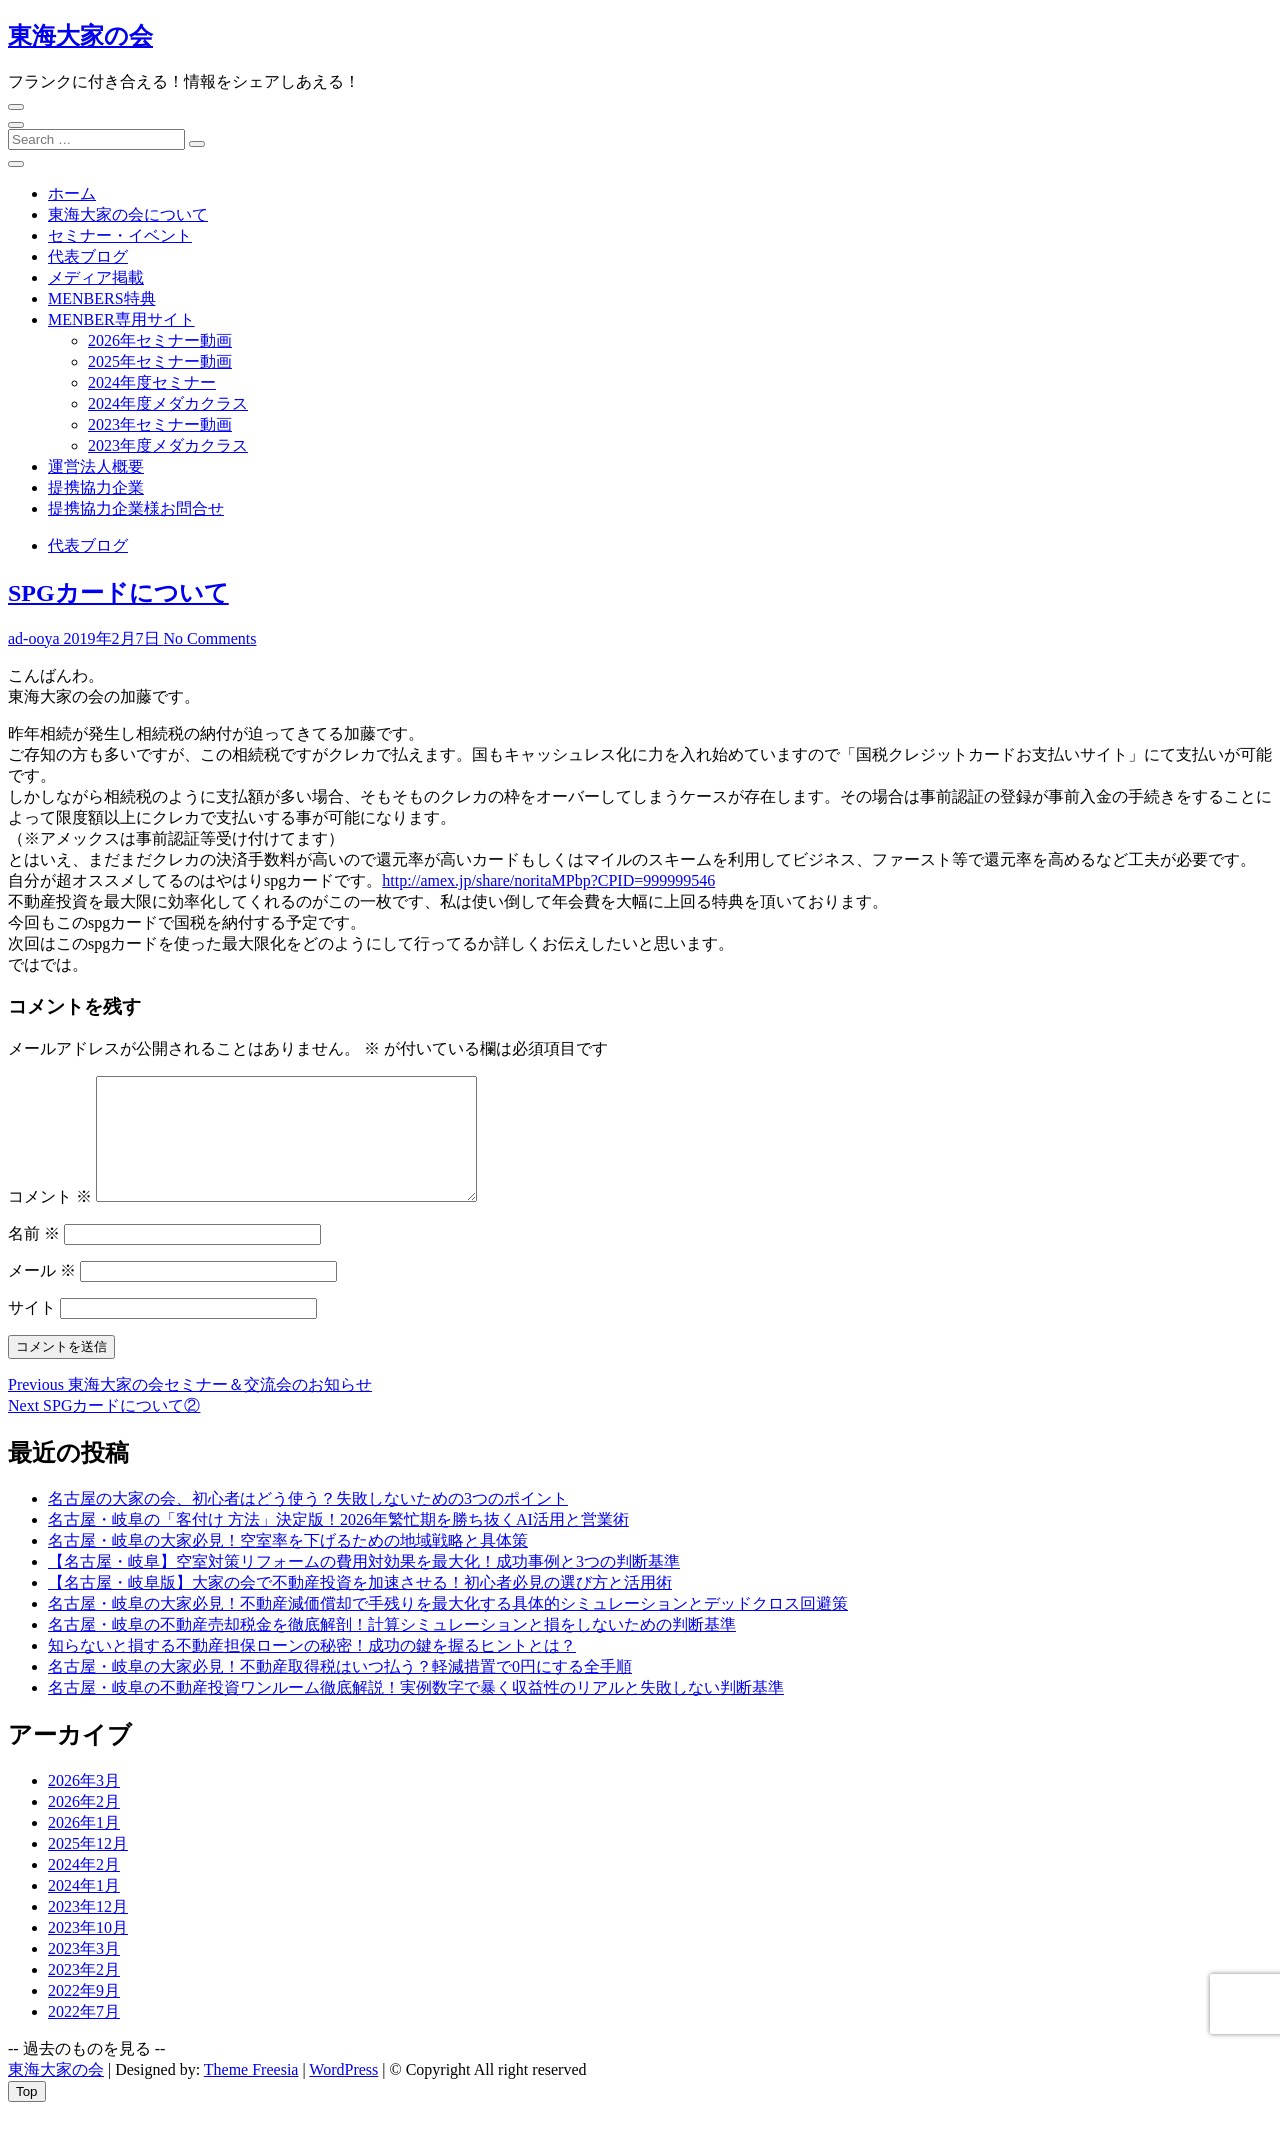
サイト (32, 1331)
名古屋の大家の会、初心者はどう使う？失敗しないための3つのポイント (308, 1522)
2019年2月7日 (112, 638)
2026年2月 (84, 1825)
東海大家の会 (80, 36)
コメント (50, 1220)
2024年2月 (84, 1888)
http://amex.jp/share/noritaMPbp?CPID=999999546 (548, 880)
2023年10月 (88, 1951)
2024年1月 (84, 1909)
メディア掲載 (96, 277)
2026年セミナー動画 (160, 340)
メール (42, 1294)
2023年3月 (84, 1972)
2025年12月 (88, 1867)
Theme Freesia (251, 2093)
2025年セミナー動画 (160, 361)
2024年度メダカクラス (168, 403)
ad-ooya (34, 638)
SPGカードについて (118, 593)
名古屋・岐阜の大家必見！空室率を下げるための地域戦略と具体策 (288, 1564)
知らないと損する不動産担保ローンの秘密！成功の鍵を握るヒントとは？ (312, 1669)
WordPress (343, 2093)
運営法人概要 (96, 466)
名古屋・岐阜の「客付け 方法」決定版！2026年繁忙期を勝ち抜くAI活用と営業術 (338, 1543)
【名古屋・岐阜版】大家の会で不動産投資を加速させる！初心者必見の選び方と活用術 (360, 1606)
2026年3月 (84, 1804)
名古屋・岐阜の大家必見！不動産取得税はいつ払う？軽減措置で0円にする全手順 (340, 1690)
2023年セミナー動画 (160, 424)
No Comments (210, 638)
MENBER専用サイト (121, 319)
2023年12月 (88, 1930)
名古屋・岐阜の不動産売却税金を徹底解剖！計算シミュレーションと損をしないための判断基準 (392, 1648)
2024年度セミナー (152, 382)
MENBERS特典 (102, 298)
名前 (34, 1257)
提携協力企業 (96, 487)
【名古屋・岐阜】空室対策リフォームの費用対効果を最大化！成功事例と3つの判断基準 (364, 1585)
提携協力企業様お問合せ (136, 508)
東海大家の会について (128, 214)
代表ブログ (88, 256)
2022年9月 (84, 2014)
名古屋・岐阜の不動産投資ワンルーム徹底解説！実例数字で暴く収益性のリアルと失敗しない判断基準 (416, 1711)
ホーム (72, 193)
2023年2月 (84, 1993)
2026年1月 (84, 1846)
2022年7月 (84, 2035)
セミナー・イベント (120, 235)
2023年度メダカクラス (168, 445)
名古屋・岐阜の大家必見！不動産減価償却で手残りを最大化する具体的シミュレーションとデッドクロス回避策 (448, 1627)
